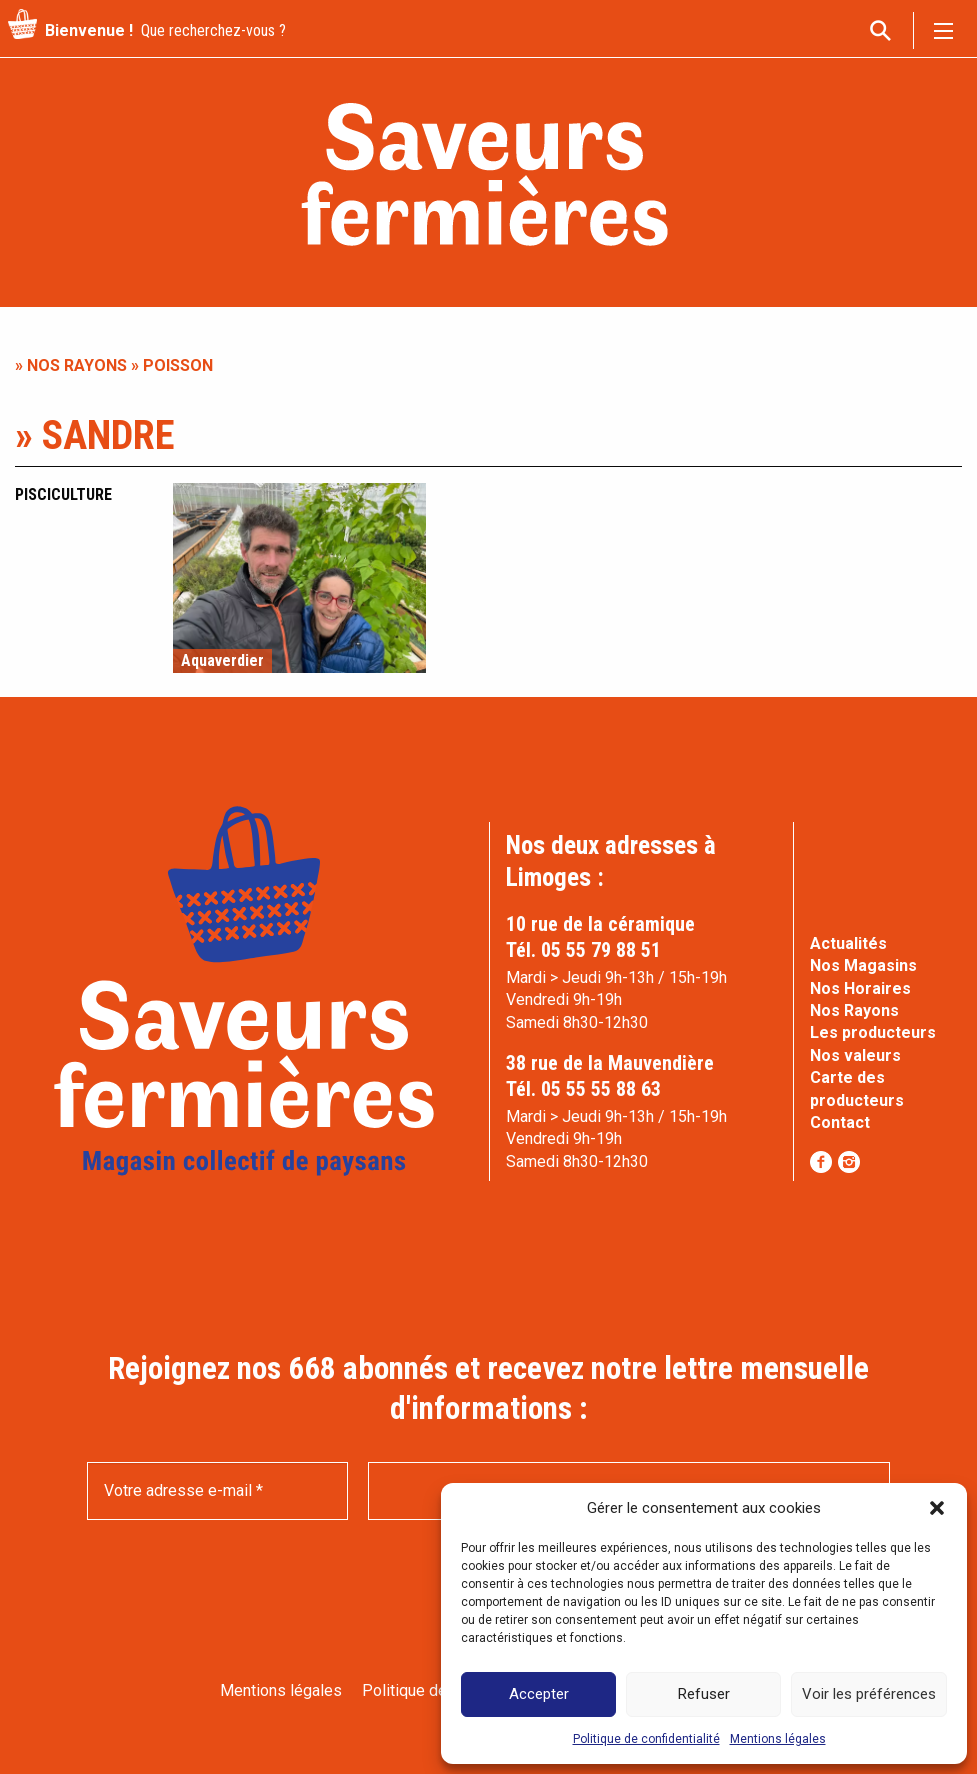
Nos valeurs (855, 1055)
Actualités (848, 943)
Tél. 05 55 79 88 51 (583, 950)
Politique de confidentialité (646, 1739)
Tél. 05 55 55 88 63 (583, 1089)
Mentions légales (778, 1739)
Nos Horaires (860, 988)
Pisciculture (63, 494)
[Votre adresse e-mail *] (217, 1491)
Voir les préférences (869, 1694)
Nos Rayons (854, 1010)
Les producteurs (873, 1032)
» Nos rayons (71, 365)
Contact (840, 1122)
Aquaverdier (222, 661)
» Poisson (170, 365)
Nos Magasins (863, 965)
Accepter (539, 1694)
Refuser (704, 1694)
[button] (937, 1508)
